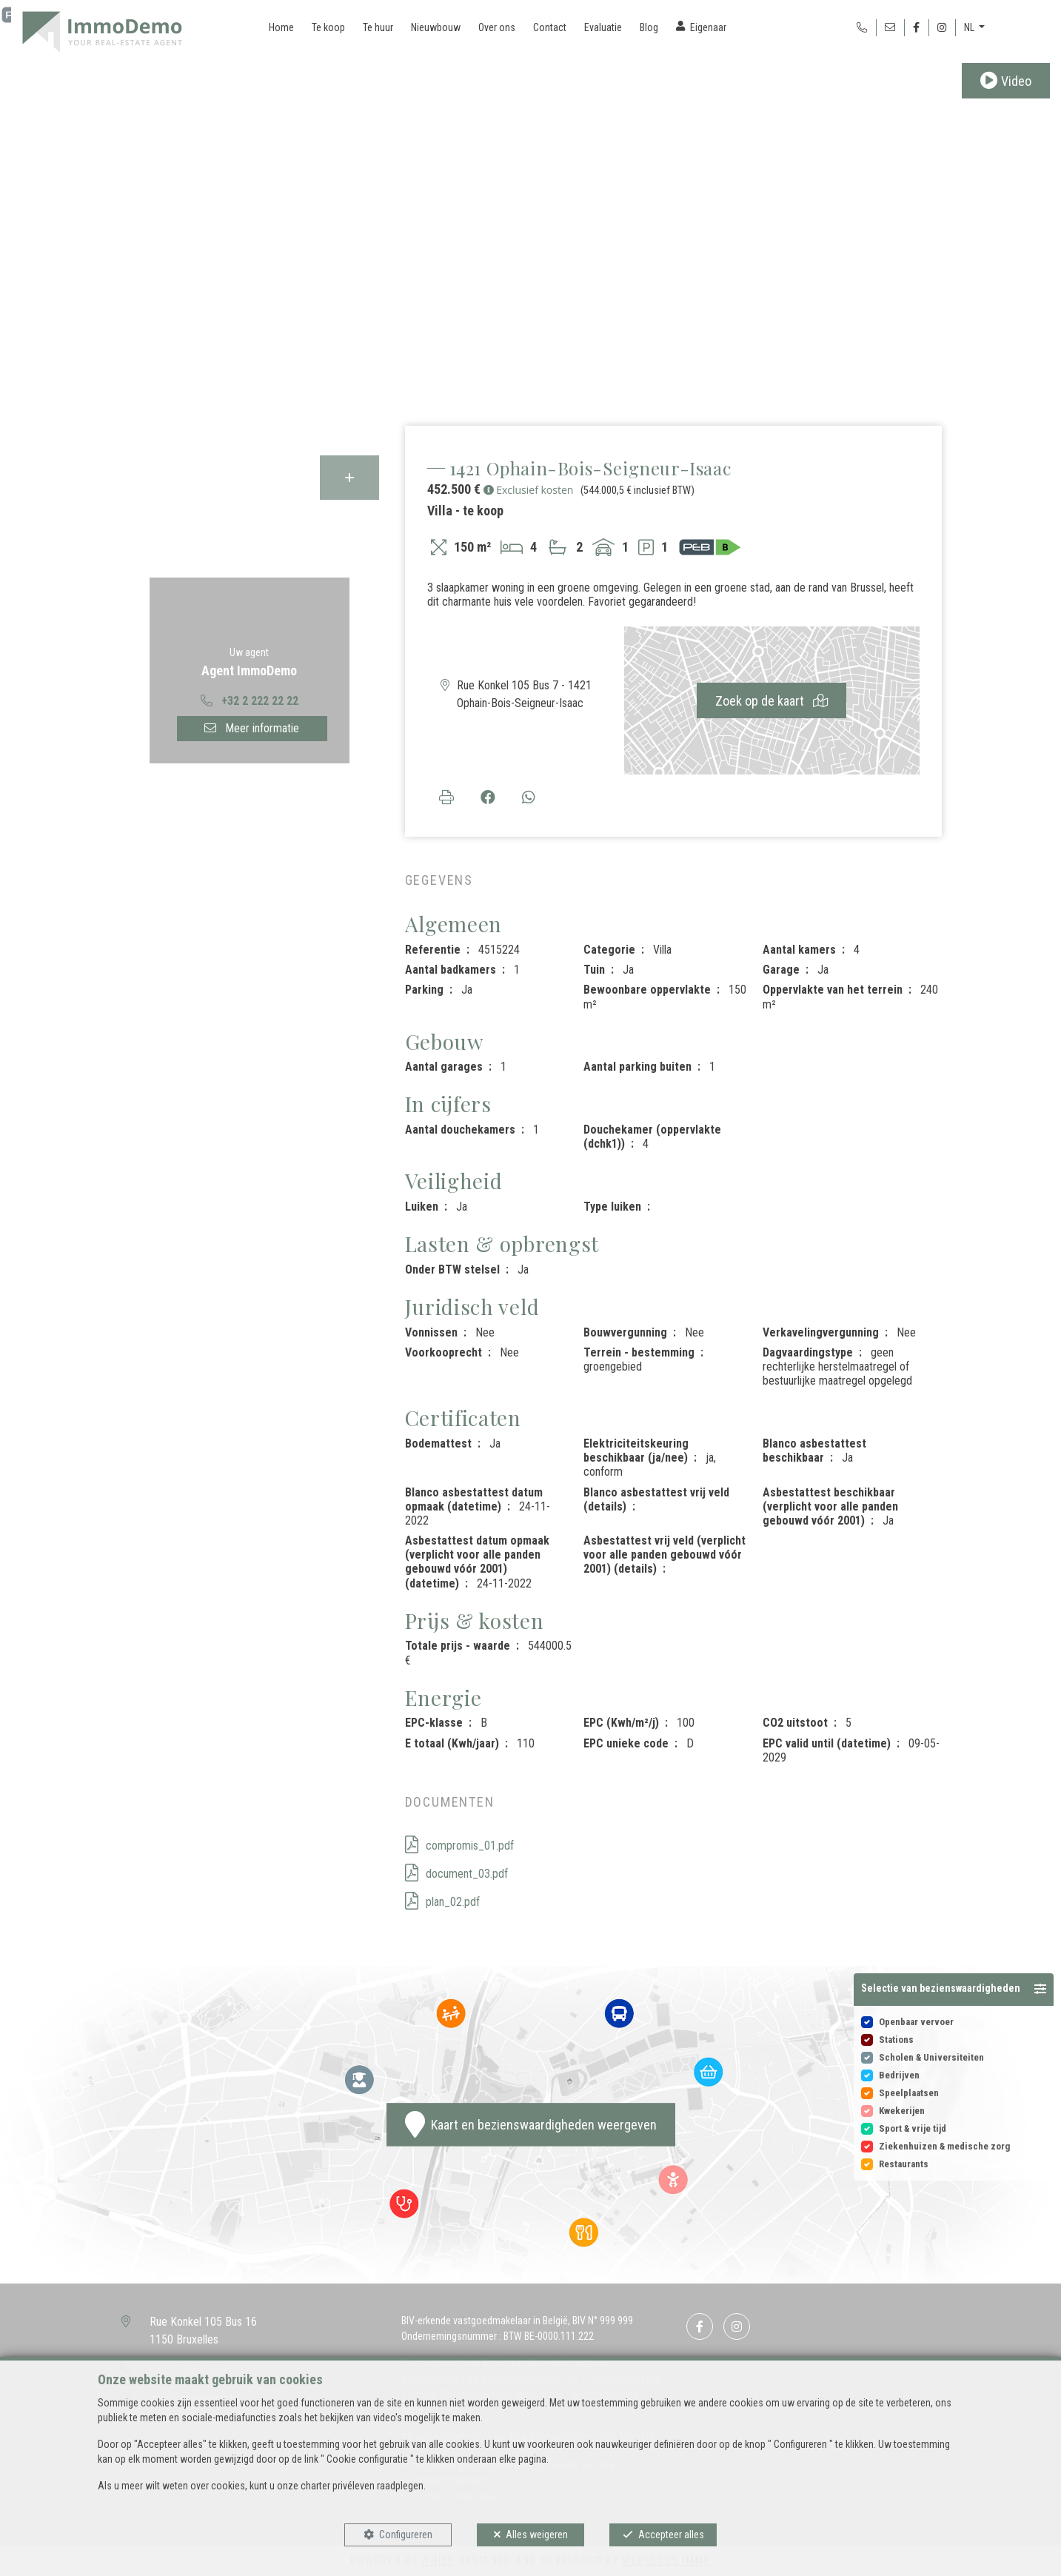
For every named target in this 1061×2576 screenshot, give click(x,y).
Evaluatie (603, 27)
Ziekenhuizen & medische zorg (944, 2146)
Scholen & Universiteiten (931, 2057)
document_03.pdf (456, 1874)
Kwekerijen (902, 2110)
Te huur (378, 27)
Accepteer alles (671, 2534)
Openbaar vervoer (916, 2021)
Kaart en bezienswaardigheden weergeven (531, 2124)
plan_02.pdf (442, 1902)
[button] (954, 1989)
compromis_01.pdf (459, 1846)
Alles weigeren (537, 2534)
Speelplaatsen (909, 2092)
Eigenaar (708, 27)
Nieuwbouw (436, 27)
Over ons (496, 27)
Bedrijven (899, 2075)
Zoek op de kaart (771, 701)
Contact (549, 27)
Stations (896, 2039)
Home (281, 27)
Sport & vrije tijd (912, 2128)
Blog (649, 27)
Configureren (405, 2534)
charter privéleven (338, 2486)
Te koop (328, 27)
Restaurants (903, 2163)
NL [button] (970, 27)
